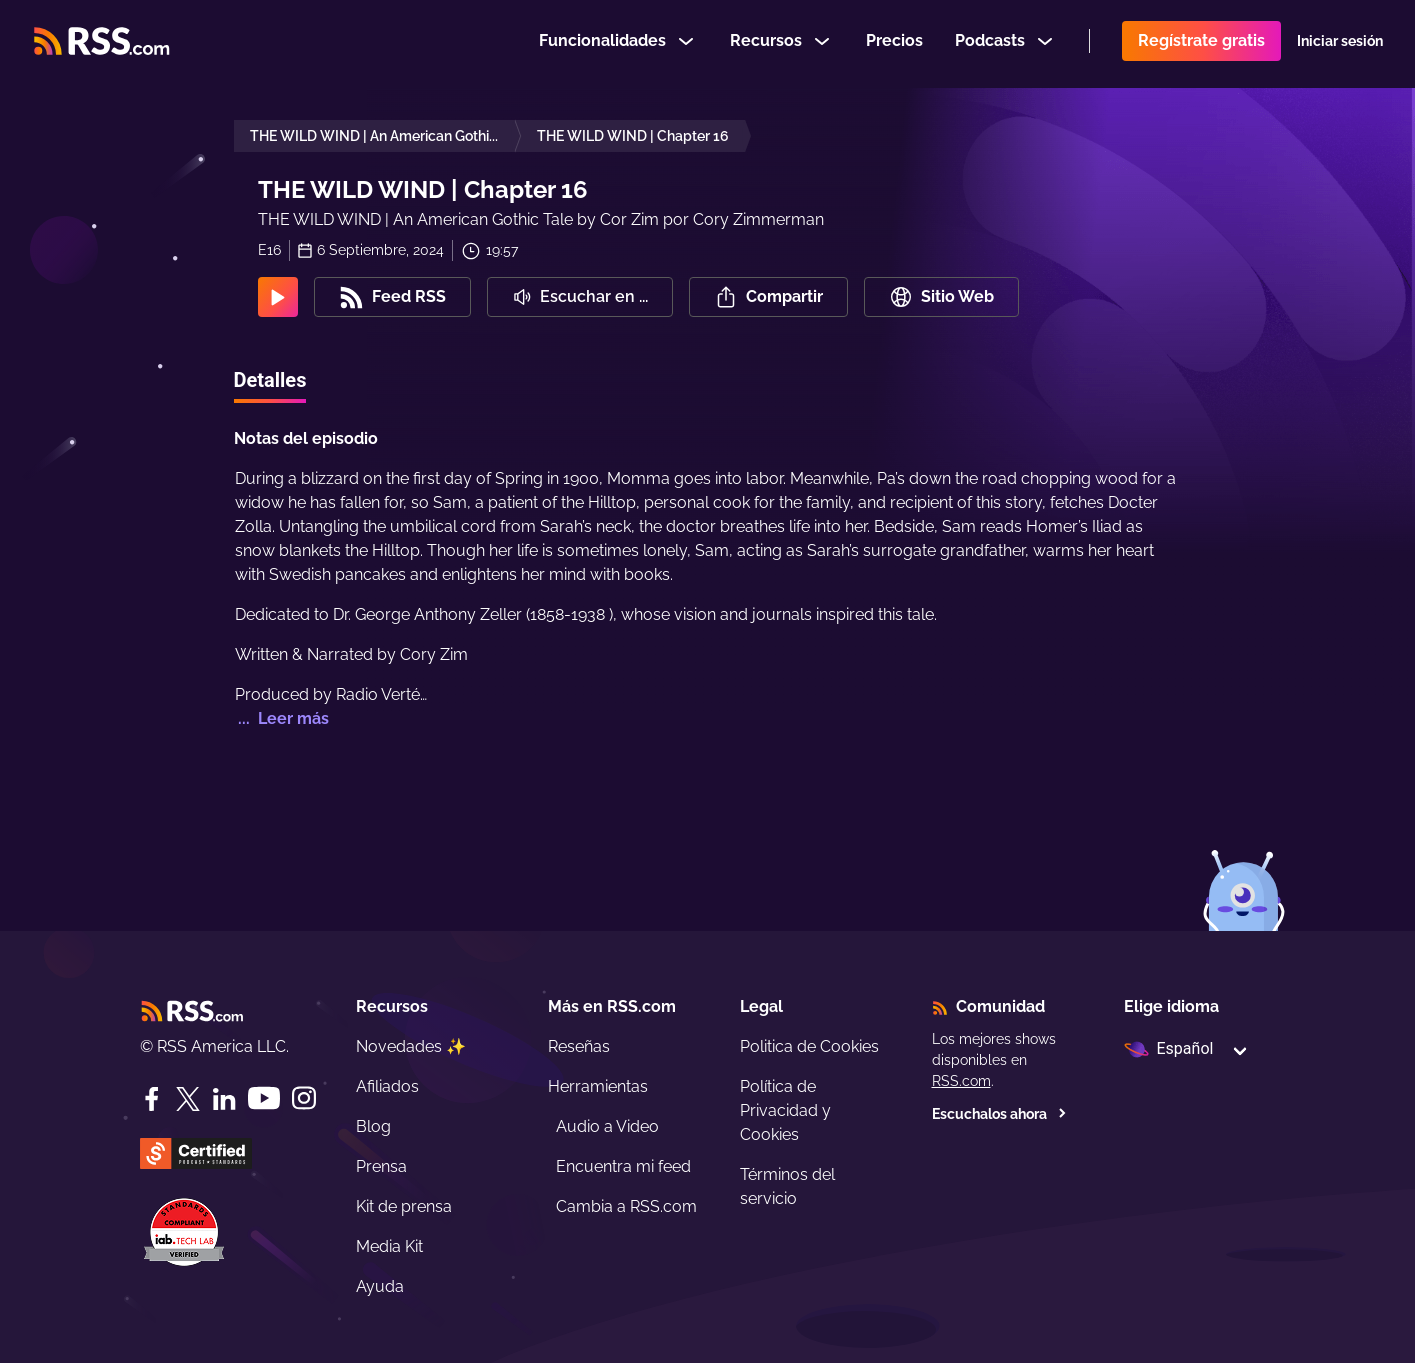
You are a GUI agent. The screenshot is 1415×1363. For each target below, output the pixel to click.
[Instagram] (304, 1098)
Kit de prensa (404, 1206)
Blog (373, 1126)
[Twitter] (188, 1099)
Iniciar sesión (1340, 44)
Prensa (381, 1166)
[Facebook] (152, 1099)
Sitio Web (941, 297)
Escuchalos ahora (999, 1114)
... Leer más (281, 718)
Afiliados (387, 1086)
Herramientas (598, 1086)
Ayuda (380, 1286)
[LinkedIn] (224, 1099)
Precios (894, 43)
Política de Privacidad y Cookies (785, 1110)
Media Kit (389, 1246)
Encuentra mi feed (623, 1166)
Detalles (270, 380)
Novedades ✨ (411, 1046)
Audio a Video (607, 1126)
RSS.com (961, 1081)
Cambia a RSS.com (626, 1206)
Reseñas (579, 1046)
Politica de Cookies (809, 1046)
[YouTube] (264, 1098)
